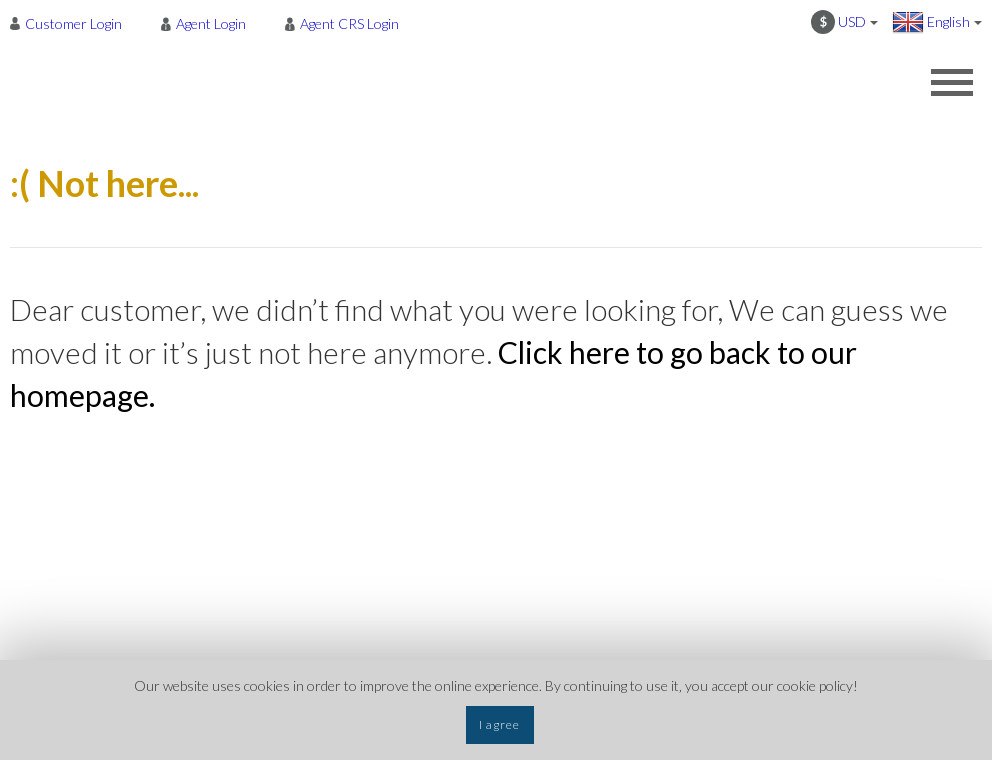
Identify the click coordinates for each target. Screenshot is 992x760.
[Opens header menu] (952, 82)
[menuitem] (71, 23)
